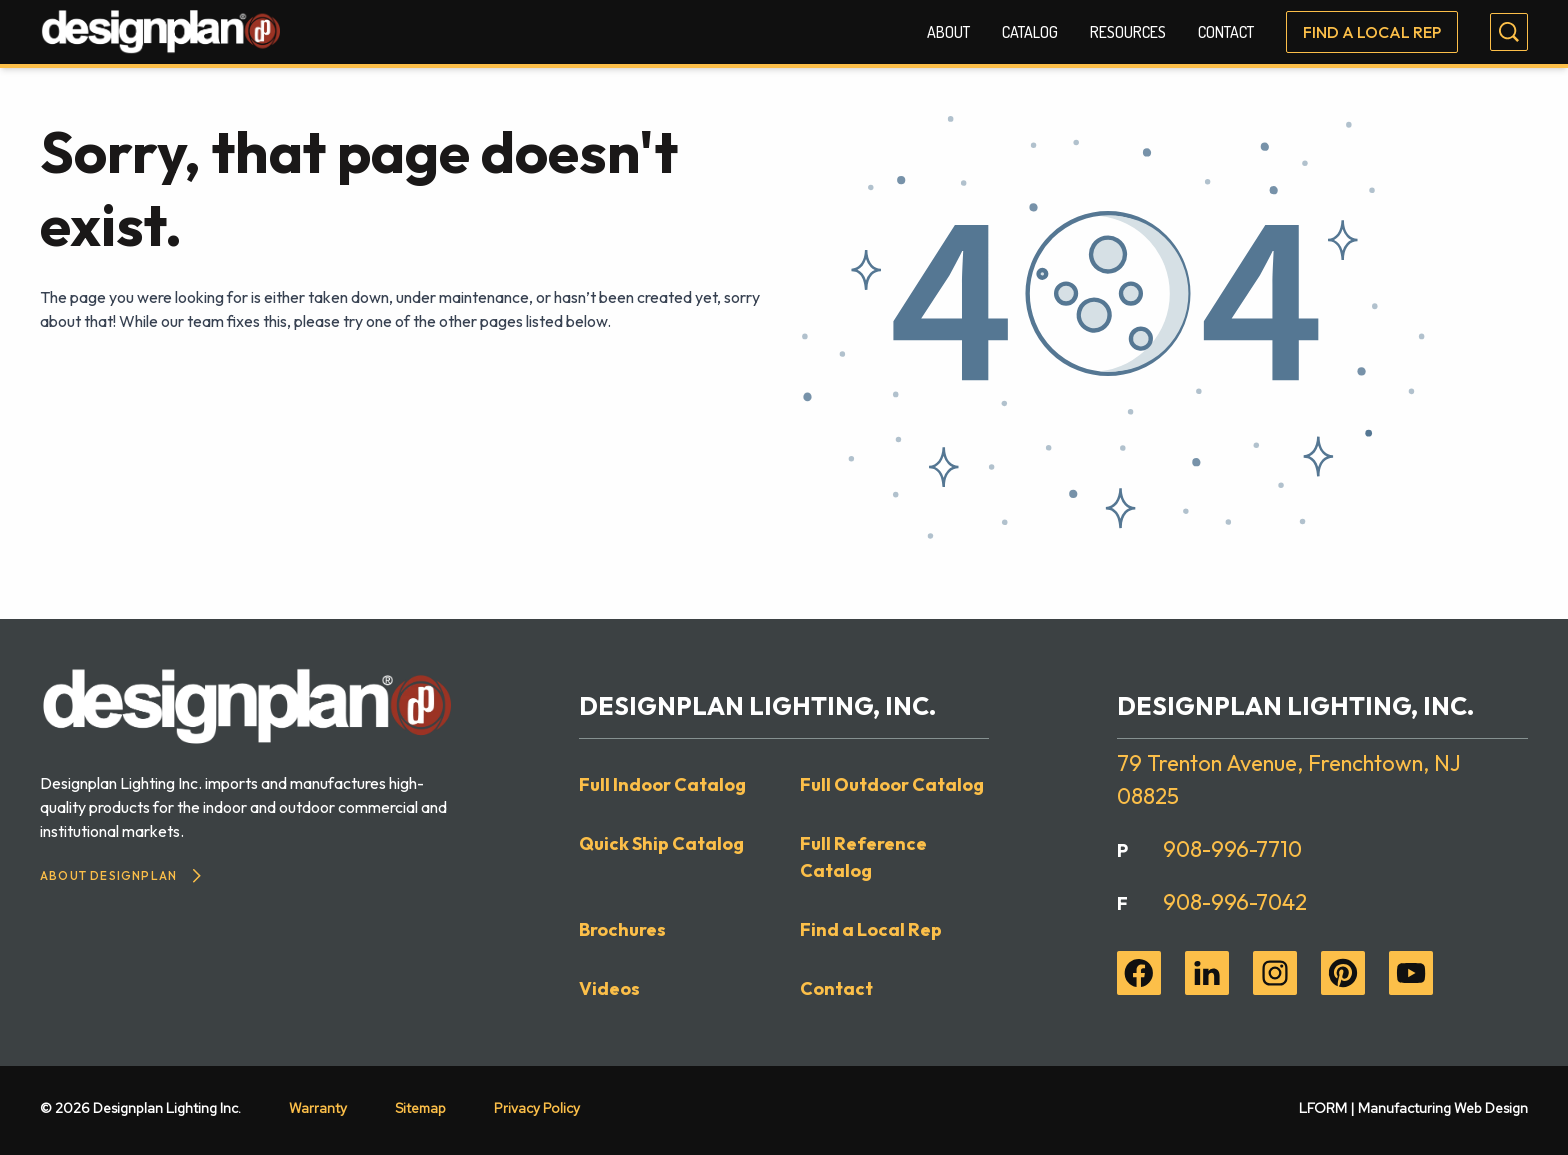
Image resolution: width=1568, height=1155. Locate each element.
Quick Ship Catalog (661, 843)
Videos (609, 988)
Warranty (318, 1108)
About (948, 32)
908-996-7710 (1232, 849)
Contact (1226, 32)
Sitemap (420, 1108)
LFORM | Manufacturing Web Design (1413, 1108)
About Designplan (120, 875)
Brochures (622, 929)
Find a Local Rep (1372, 32)
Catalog (1030, 32)
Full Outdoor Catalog (892, 784)
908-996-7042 (1235, 902)
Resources (1128, 32)
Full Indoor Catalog (662, 784)
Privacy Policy (537, 1108)
